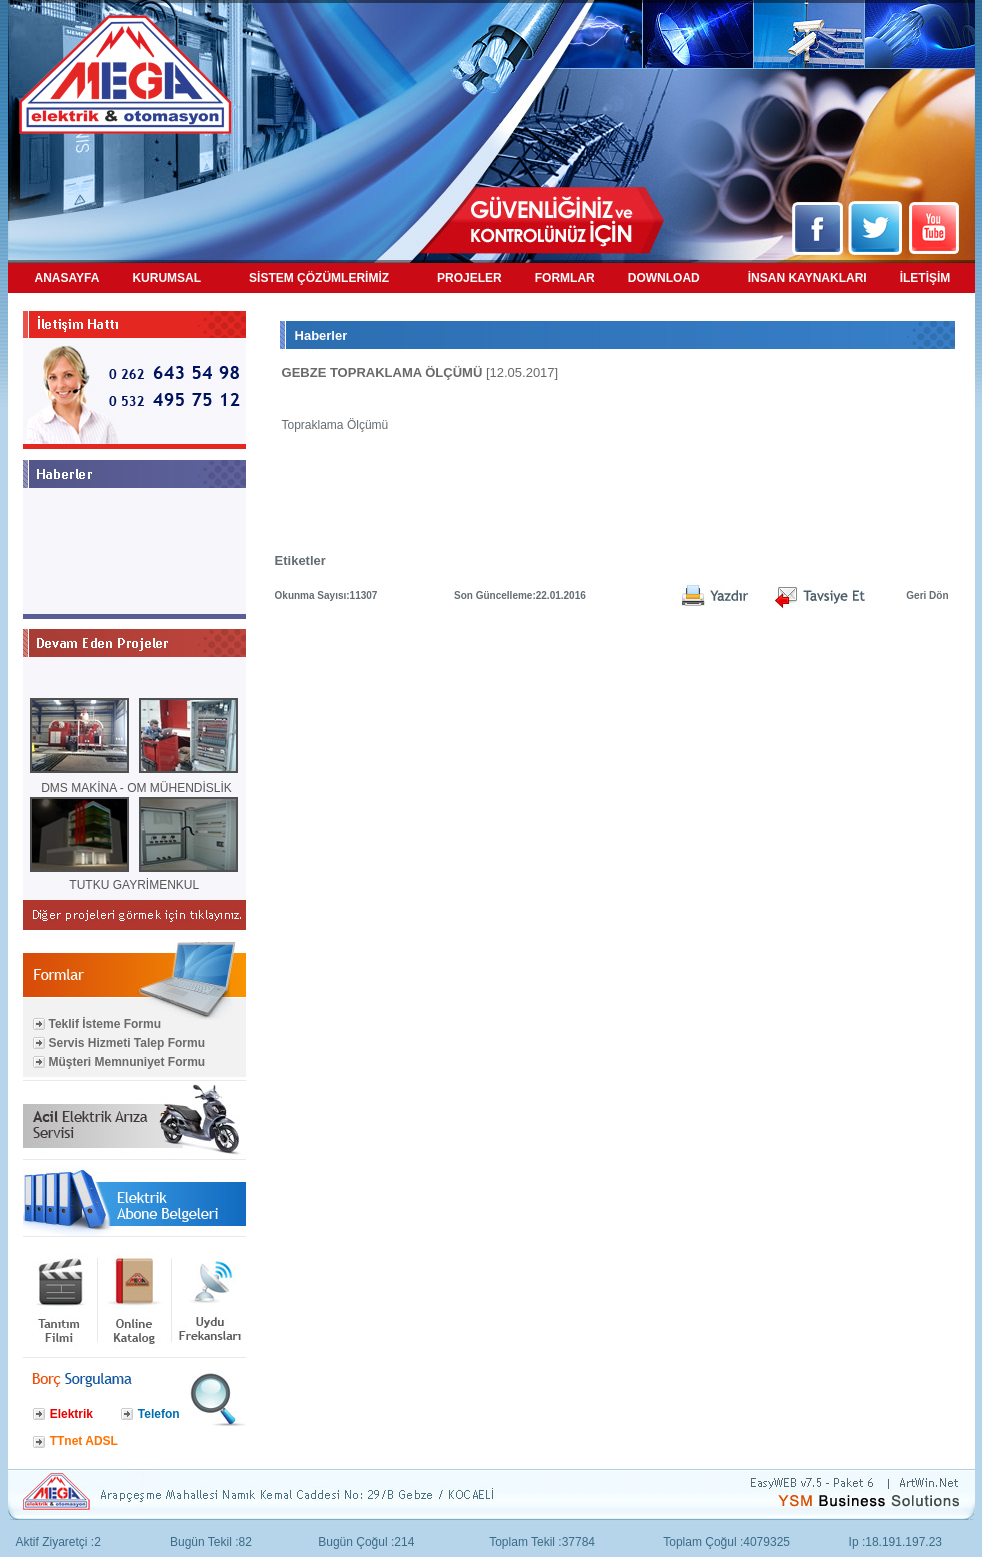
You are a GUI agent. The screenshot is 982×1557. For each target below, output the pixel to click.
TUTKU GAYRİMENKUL (134, 885)
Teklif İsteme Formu (105, 1024)
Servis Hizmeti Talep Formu (127, 1043)
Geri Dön (927, 595)
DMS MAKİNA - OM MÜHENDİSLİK (136, 788)
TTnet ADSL (84, 1441)
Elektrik (71, 1414)
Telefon (159, 1414)
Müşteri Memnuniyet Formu (127, 1062)
